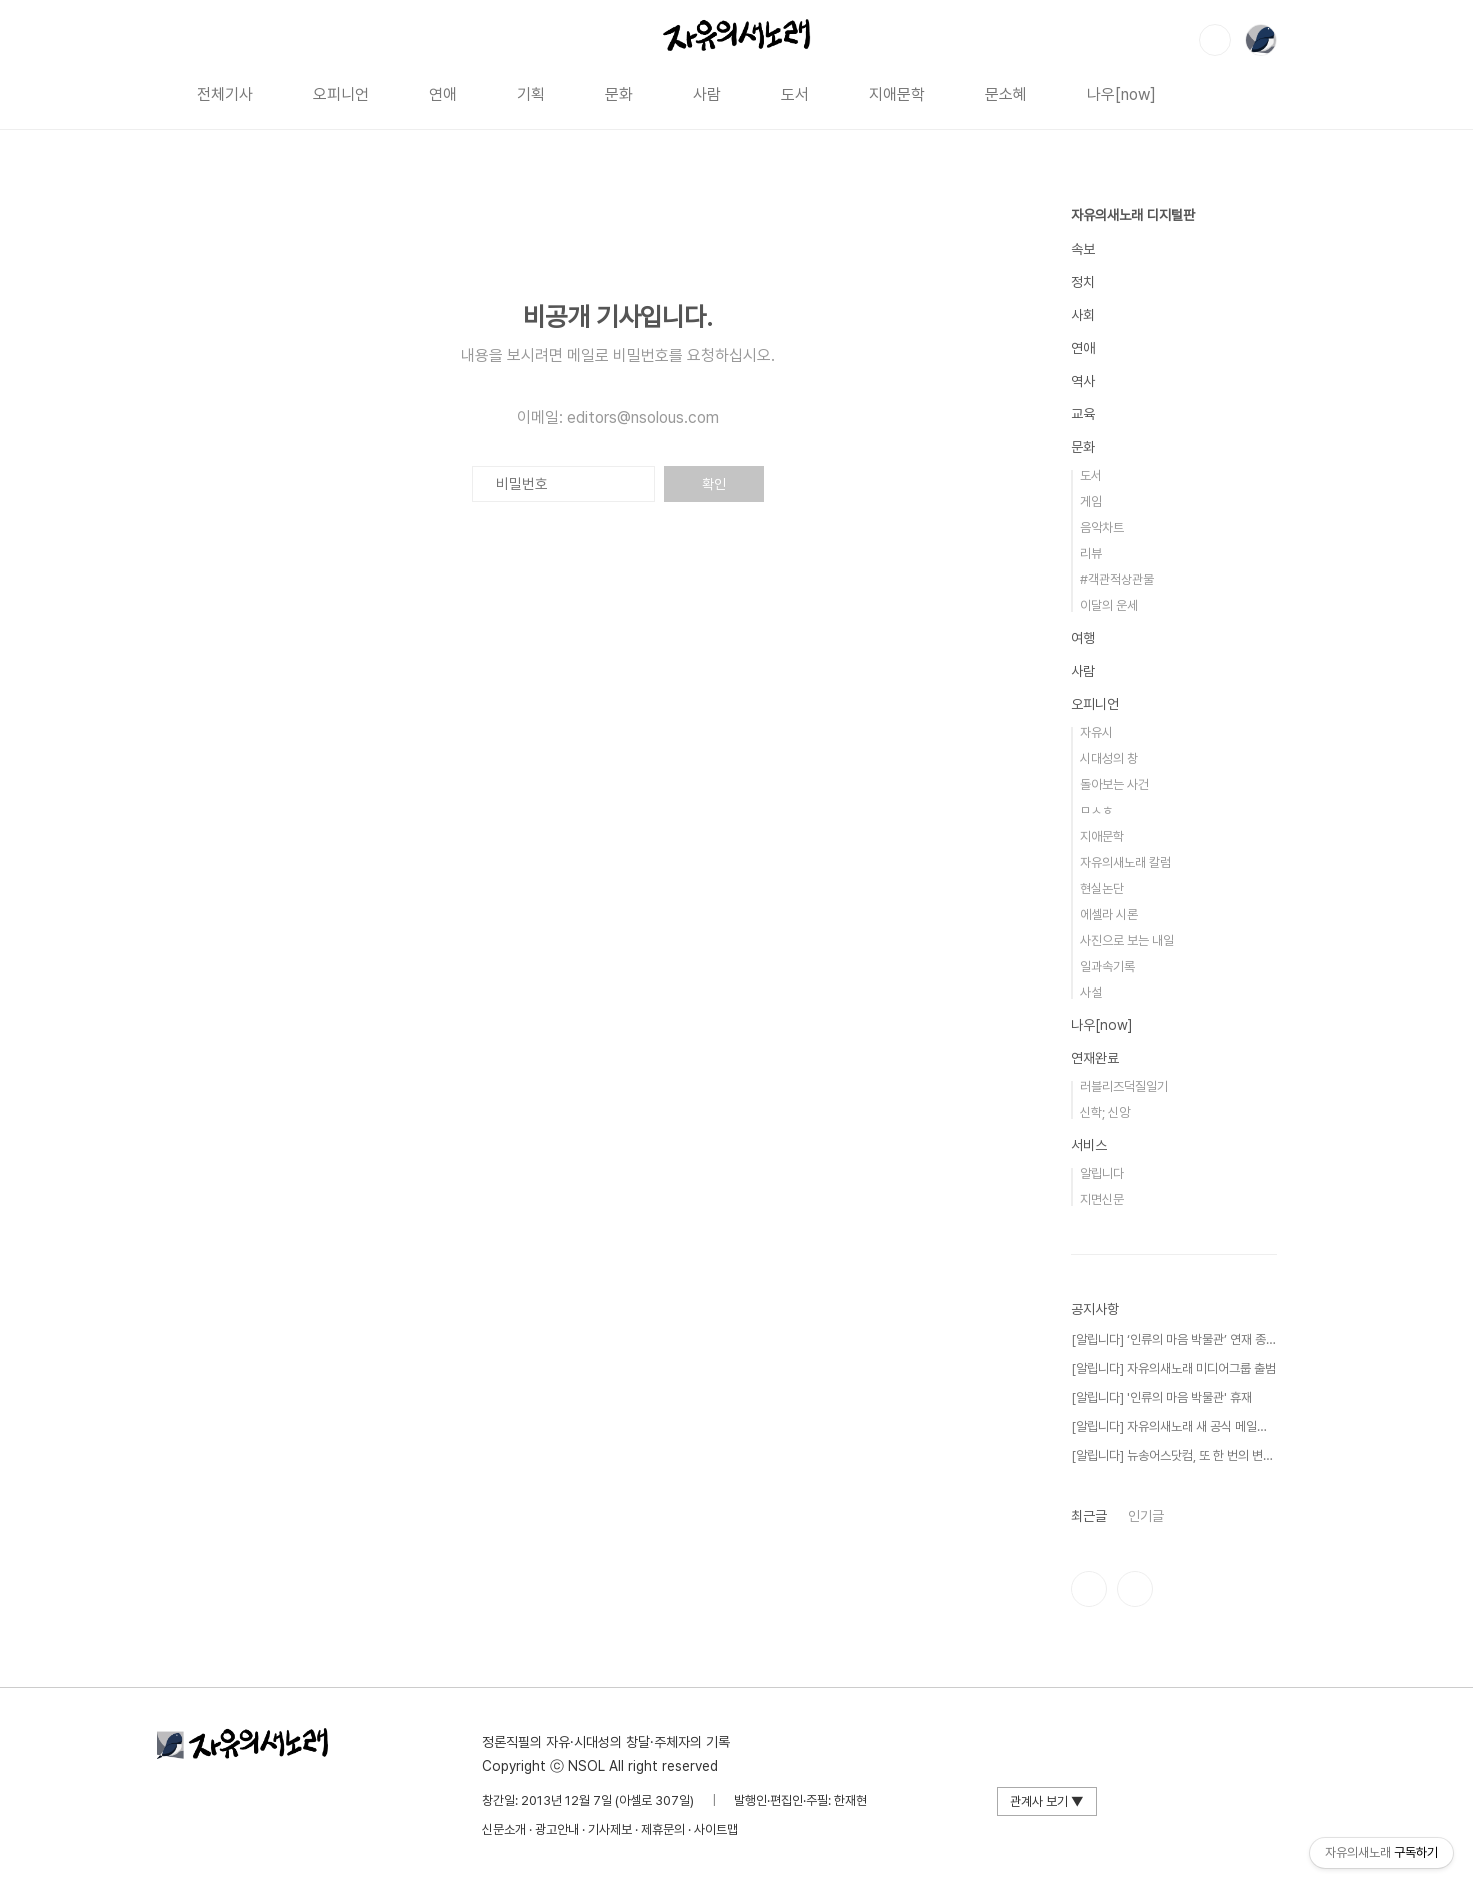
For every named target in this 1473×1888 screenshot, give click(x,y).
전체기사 (225, 94)
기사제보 (610, 1829)
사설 (1091, 992)
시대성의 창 (1109, 758)
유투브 (1135, 1589)
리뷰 (1091, 553)
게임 (1091, 501)
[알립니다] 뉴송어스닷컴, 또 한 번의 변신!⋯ (1173, 1455)
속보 (1083, 249)
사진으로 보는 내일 (1127, 940)
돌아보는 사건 (1114, 784)
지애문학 (897, 94)
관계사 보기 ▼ (1047, 1801)
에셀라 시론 (1109, 914)
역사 (1083, 381)
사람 (707, 94)
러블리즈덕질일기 (1124, 1086)
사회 (1083, 315)
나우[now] (1121, 94)
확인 (714, 484)
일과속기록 (1107, 966)
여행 (1083, 638)
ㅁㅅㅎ (1096, 810)
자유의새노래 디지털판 (1133, 215)
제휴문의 (663, 1829)
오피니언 (341, 94)
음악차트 (1102, 527)
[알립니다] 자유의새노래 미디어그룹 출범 (1173, 1368)
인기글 (1146, 1516)
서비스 (1089, 1145)
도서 (795, 94)
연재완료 (1095, 1058)
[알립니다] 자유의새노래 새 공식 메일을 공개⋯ (1173, 1426)
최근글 (1089, 1516)
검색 (1215, 40)
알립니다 (1102, 1173)
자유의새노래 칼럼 (1125, 862)
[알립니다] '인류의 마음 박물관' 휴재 (1161, 1397)
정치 (1083, 282)
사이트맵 (716, 1829)
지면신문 (1102, 1199)
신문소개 (504, 1829)
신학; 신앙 (1105, 1112)
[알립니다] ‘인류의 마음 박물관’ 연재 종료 (1173, 1339)
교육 (1083, 414)
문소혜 (1006, 94)
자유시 (1096, 732)
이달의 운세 (1109, 605)
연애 (443, 94)
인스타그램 (1089, 1589)
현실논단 (1102, 888)
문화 (619, 94)
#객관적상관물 (1117, 579)
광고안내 (557, 1829)
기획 (531, 94)
